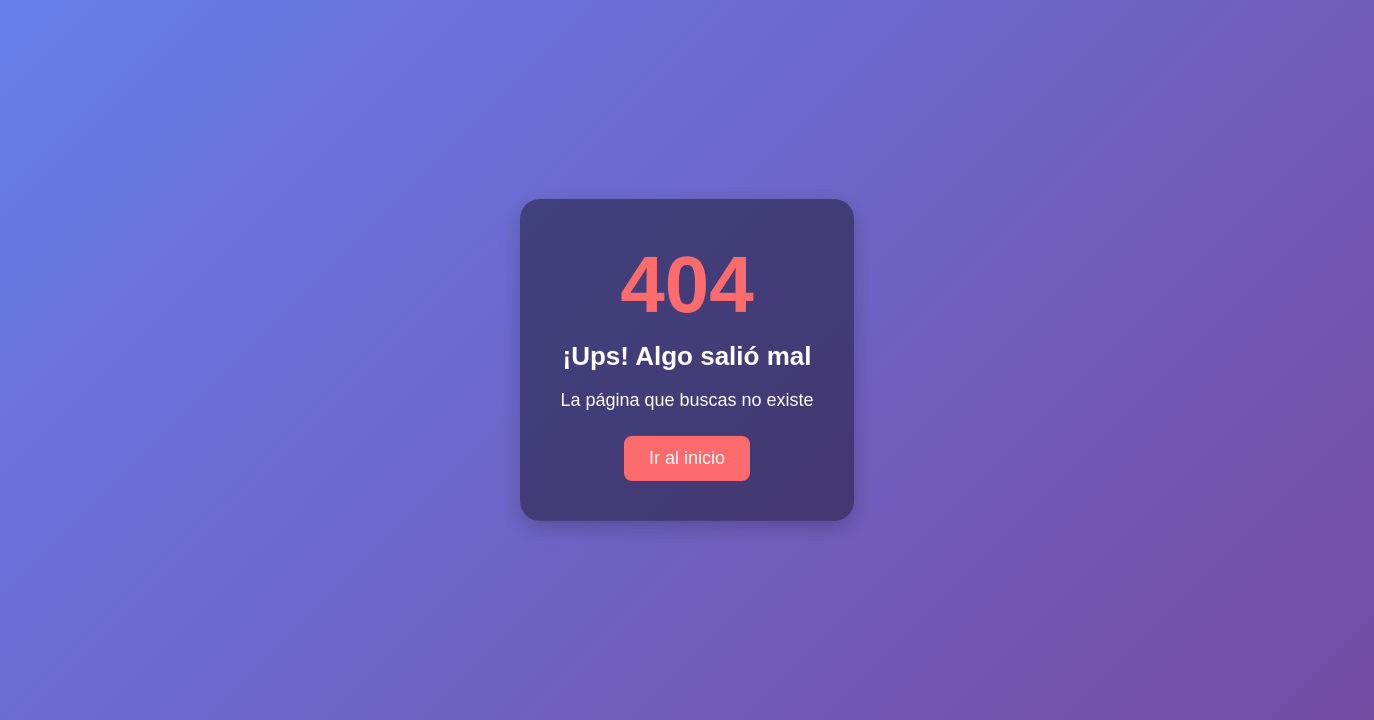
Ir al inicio (687, 458)
